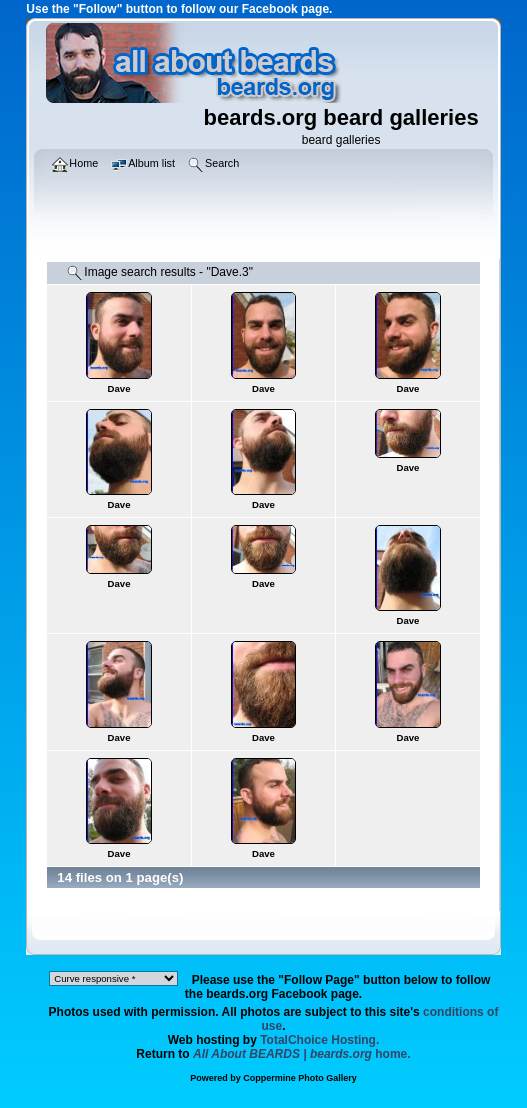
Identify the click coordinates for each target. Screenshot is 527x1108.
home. (302, 1054)
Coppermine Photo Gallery (300, 1078)
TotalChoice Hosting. (319, 1040)
